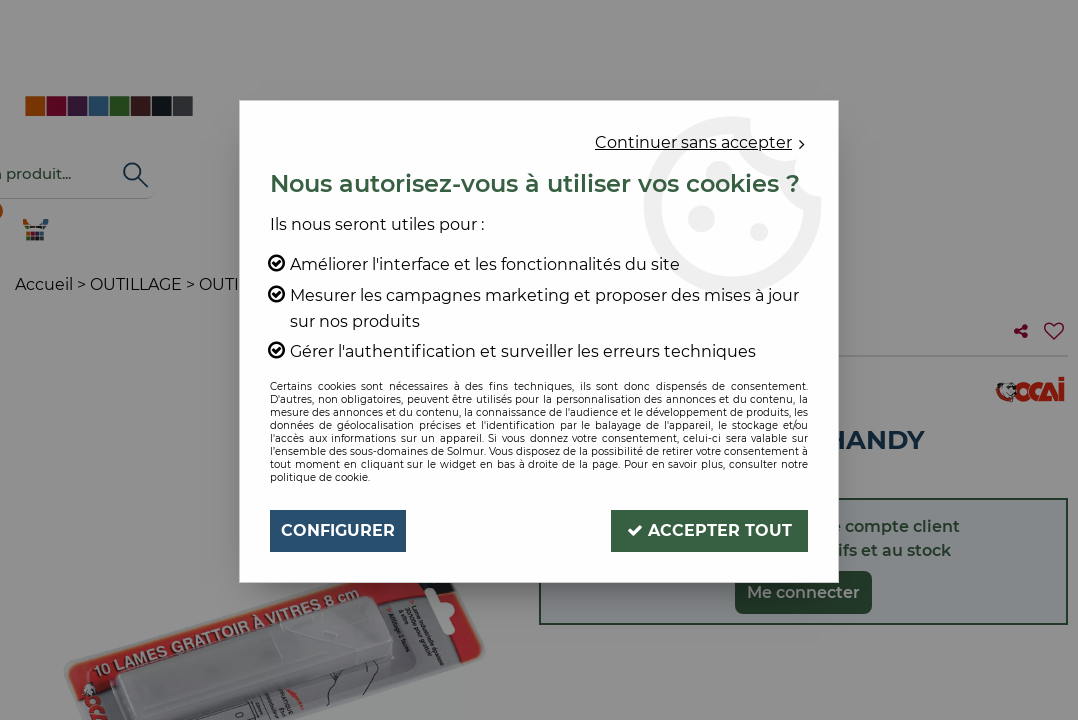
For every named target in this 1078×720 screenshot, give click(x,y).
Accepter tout (709, 530)
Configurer (338, 530)
